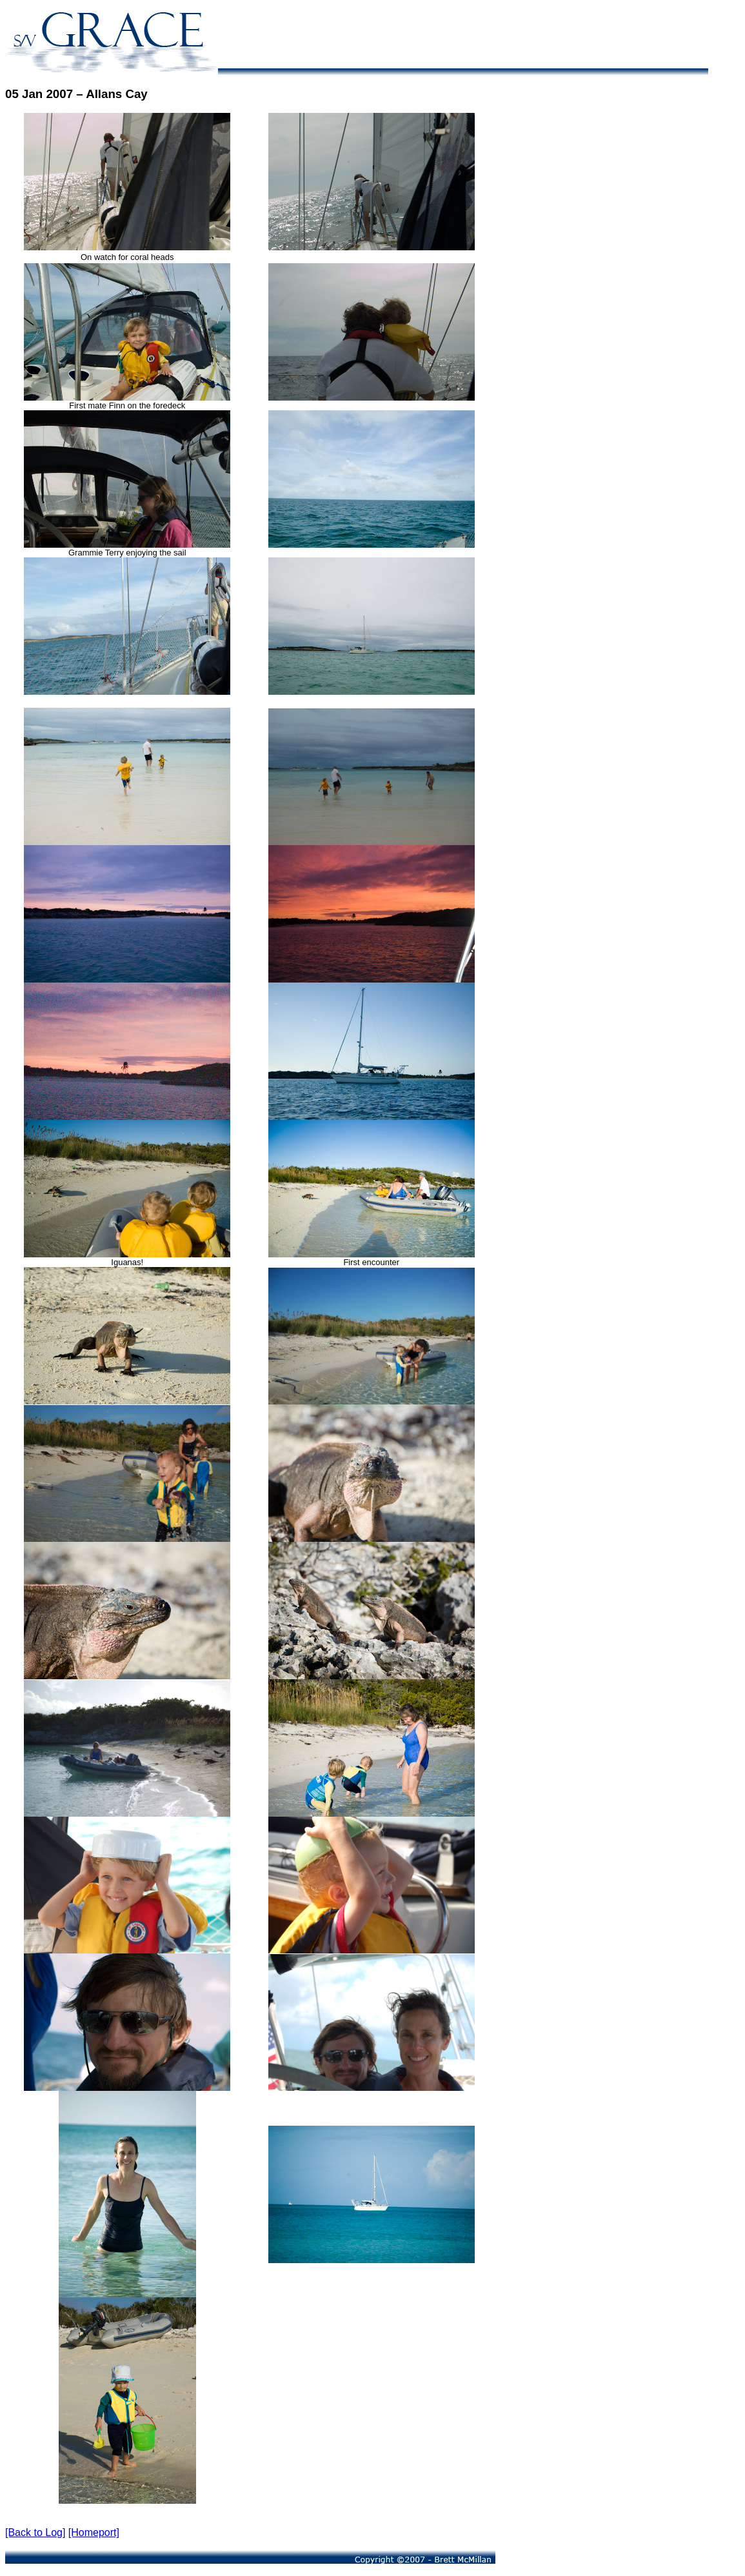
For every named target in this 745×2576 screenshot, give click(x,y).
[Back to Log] (35, 2532)
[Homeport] (93, 2532)
